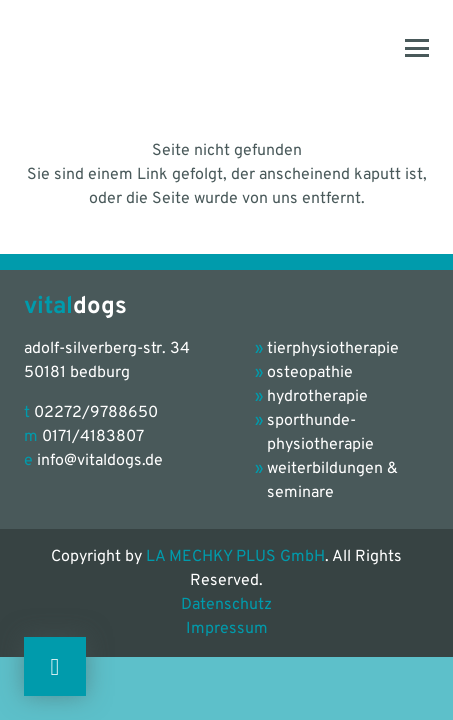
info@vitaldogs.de (100, 461)
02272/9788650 (96, 413)
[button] (417, 48)
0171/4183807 (93, 437)
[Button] (55, 666)
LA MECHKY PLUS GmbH (235, 557)
